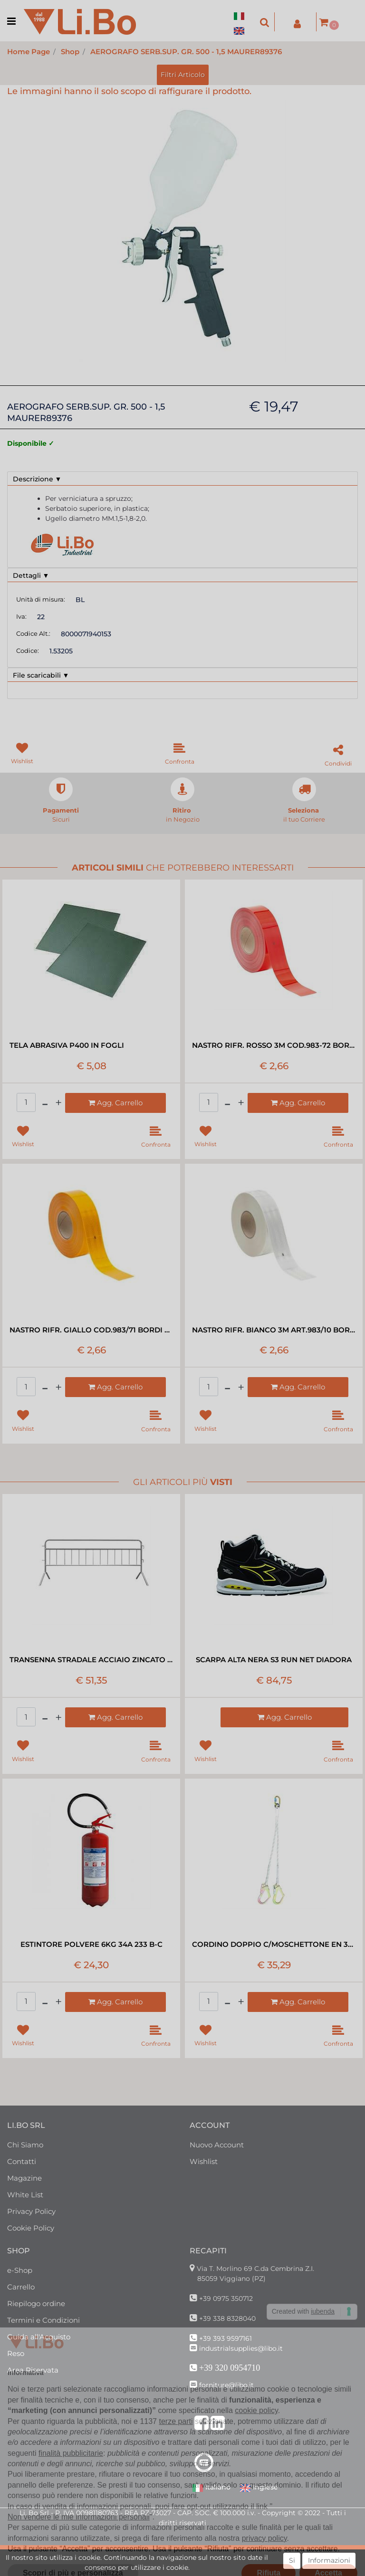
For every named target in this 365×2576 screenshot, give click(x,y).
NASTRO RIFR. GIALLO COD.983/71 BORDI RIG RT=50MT (91, 1329)
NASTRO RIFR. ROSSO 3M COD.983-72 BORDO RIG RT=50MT (273, 1045)
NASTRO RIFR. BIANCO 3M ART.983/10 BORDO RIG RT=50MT (273, 1329)
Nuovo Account (217, 2144)
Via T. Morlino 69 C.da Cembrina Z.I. (255, 2268)
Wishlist (204, 2161)
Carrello (21, 2286)
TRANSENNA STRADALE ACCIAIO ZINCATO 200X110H (91, 1659)
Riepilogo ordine (36, 2303)
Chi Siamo (25, 2144)
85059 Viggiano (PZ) (231, 2278)
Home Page (28, 51)
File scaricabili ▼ (41, 675)
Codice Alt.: (33, 633)
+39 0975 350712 (226, 2298)
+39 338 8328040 (227, 2318)
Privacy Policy (31, 2211)
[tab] (182, 479)
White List (25, 2194)
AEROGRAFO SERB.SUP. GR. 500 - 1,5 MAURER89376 (186, 51)
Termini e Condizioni (43, 2320)
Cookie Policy (30, 2227)
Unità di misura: (40, 599)
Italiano (211, 2488)
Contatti (21, 2161)
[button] (264, 21)
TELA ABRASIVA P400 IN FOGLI (67, 1045)
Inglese (259, 2488)
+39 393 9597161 (225, 2338)
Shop (70, 51)
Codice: (27, 650)
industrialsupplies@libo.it (241, 2348)
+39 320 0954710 (229, 2368)
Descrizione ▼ (37, 479)
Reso (15, 2353)
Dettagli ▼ (31, 575)
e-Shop (19, 2270)
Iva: (21, 616)
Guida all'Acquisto (38, 2336)
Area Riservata (32, 2370)
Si (292, 2560)
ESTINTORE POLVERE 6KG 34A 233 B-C (91, 1944)
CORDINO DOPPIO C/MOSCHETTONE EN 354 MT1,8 (273, 1944)
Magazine (24, 2178)
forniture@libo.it (226, 2385)
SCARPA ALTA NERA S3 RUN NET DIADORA (274, 1659)
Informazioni (329, 2560)
